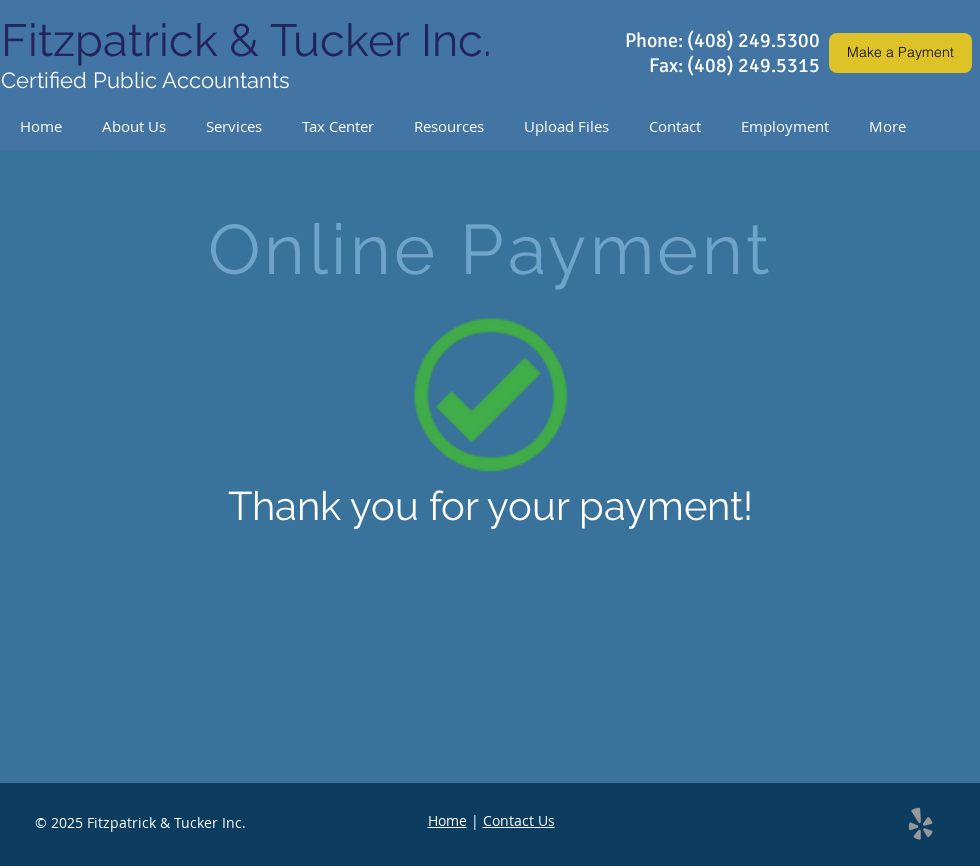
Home (447, 820)
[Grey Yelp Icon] (920, 823)
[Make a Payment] (900, 53)
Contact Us (519, 820)
